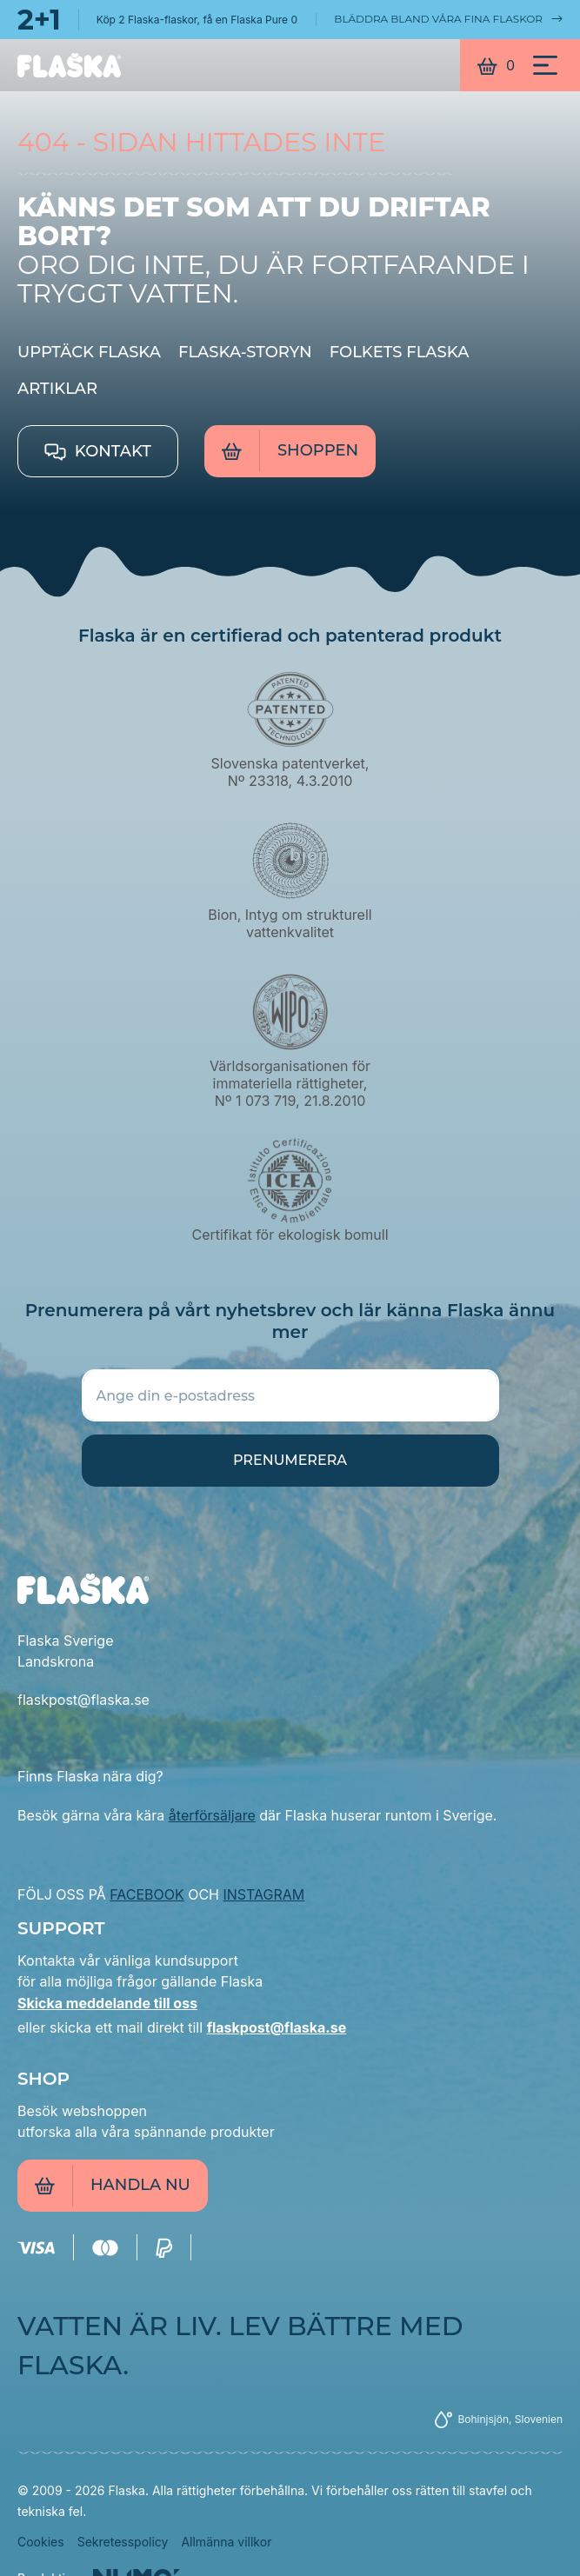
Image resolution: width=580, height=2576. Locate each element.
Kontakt (97, 451)
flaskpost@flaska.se (277, 2027)
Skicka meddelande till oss (107, 2003)
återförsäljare (212, 1815)
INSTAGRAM (264, 1894)
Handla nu (112, 2186)
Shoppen (290, 451)
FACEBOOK (146, 1894)
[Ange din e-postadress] (290, 1395)
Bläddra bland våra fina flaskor (448, 19)
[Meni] (545, 65)
